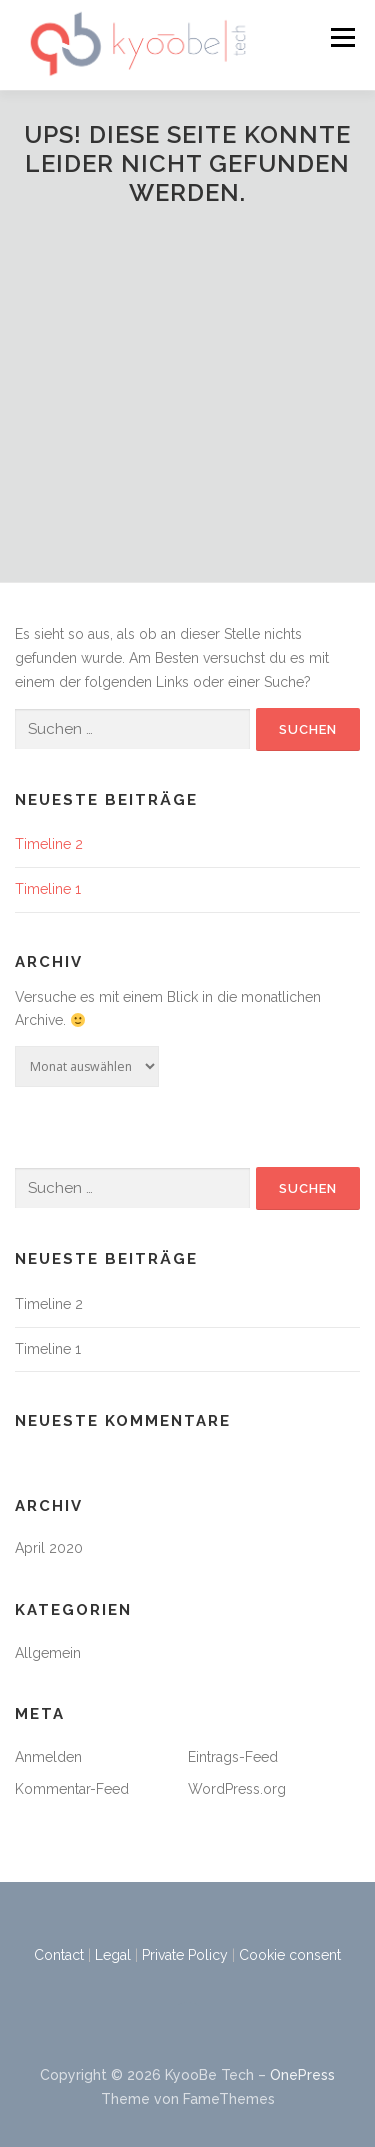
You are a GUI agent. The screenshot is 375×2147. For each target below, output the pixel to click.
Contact (59, 1955)
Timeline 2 (49, 844)
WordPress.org (237, 1789)
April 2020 (49, 1548)
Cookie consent (290, 1955)
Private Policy (185, 1955)
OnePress (302, 2075)
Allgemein (48, 1653)
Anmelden (48, 1757)
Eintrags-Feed (233, 1757)
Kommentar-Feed (72, 1789)
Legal (113, 1955)
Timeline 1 (48, 889)
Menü (342, 37)
